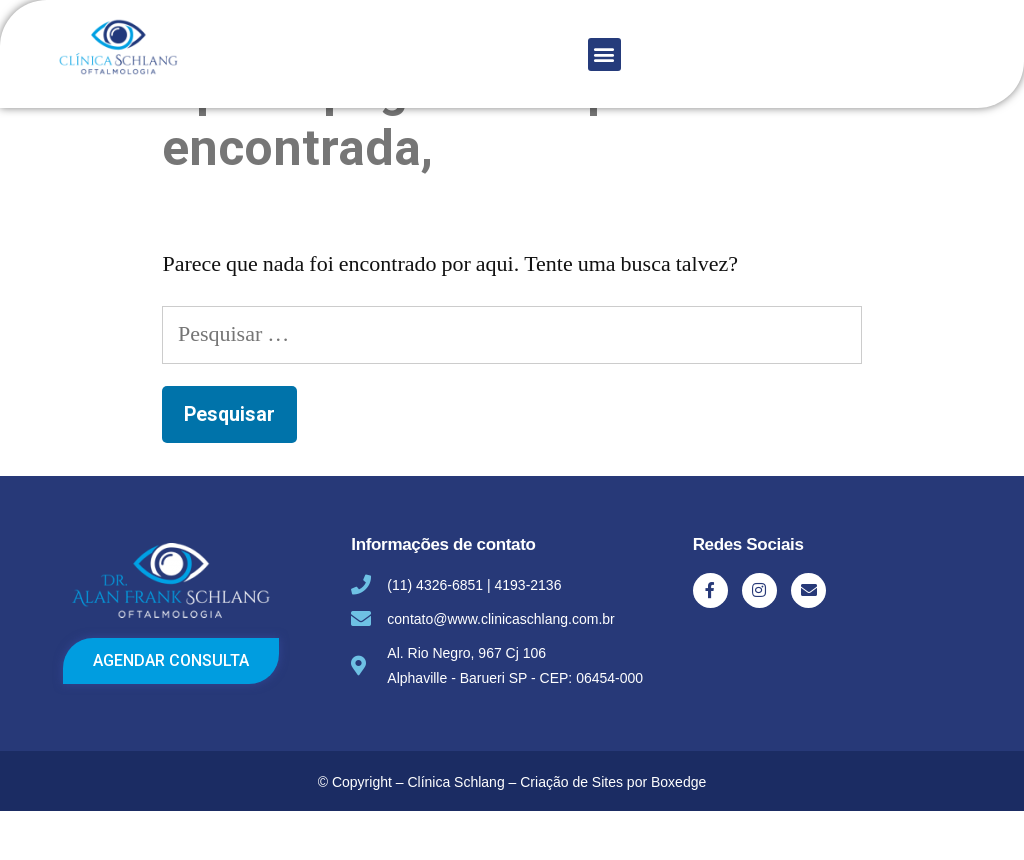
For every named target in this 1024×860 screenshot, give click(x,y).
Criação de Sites (571, 831)
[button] (604, 54)
